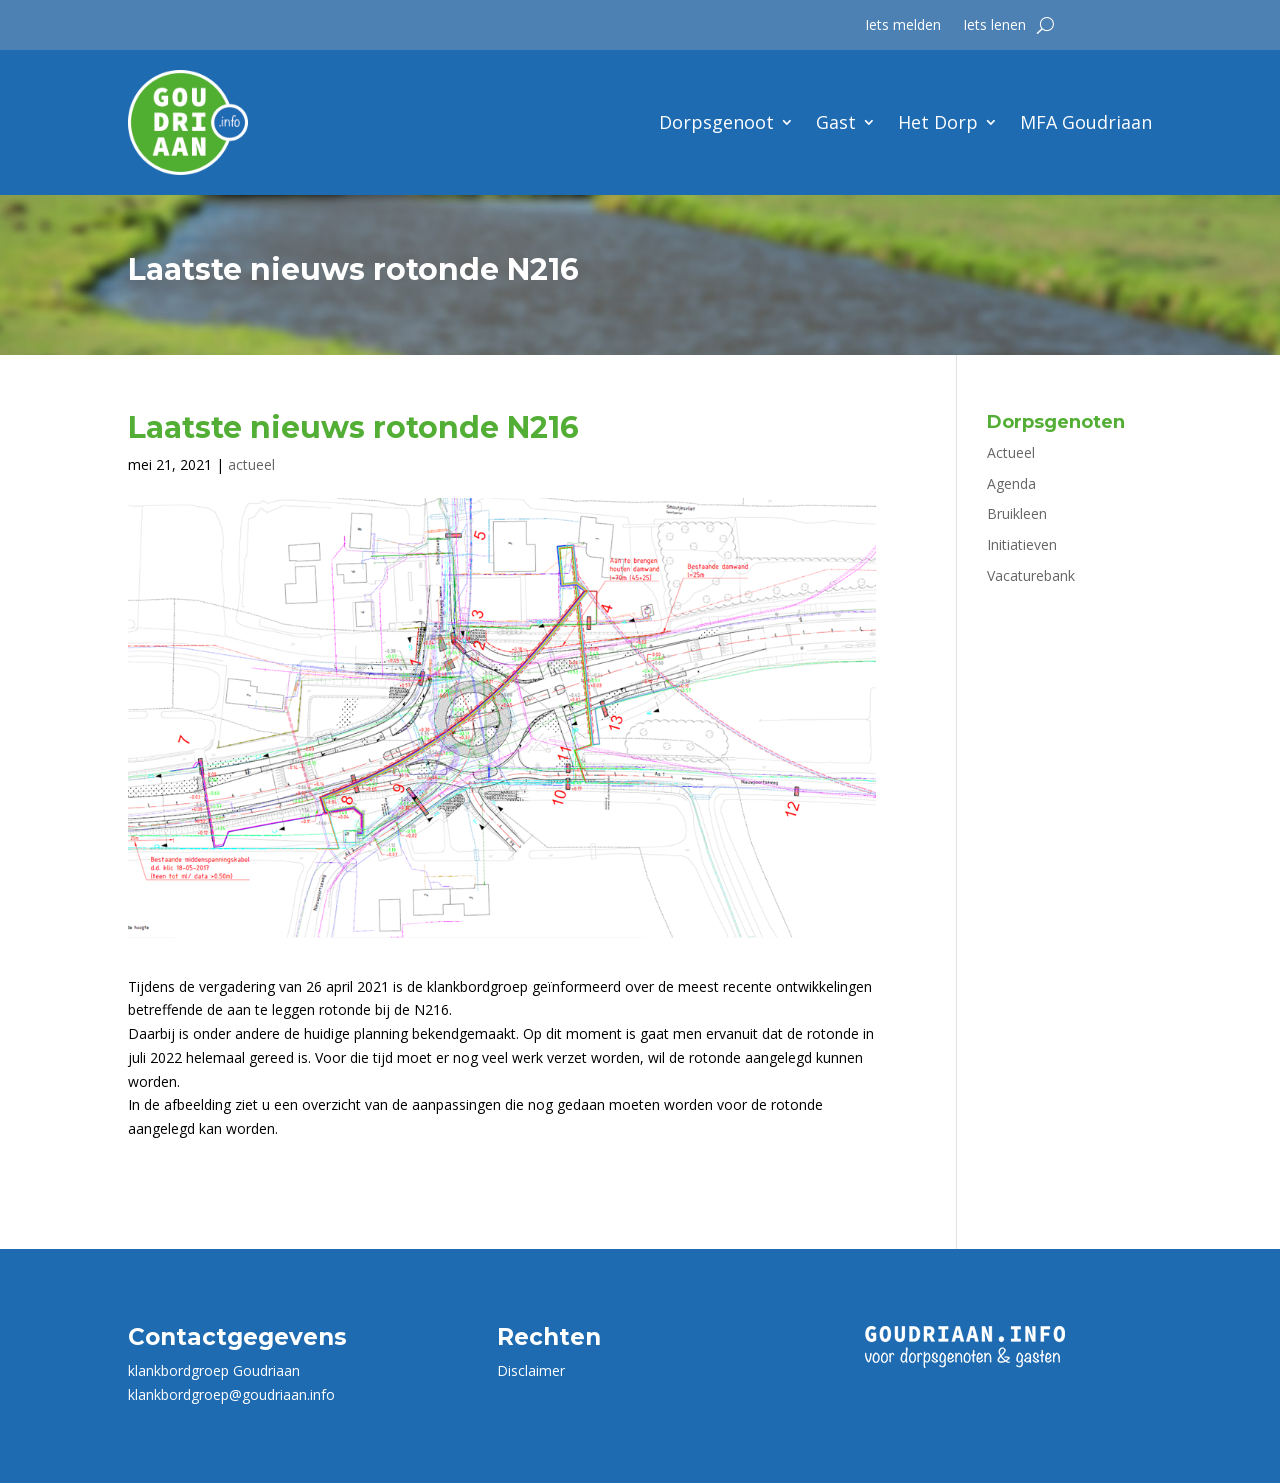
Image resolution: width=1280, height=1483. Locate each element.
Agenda (1011, 483)
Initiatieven (1022, 544)
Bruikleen (1017, 513)
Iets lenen (994, 26)
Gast (836, 122)
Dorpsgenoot (716, 122)
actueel (251, 464)
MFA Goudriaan (1086, 122)
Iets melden (903, 26)
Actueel (1011, 452)
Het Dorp (938, 122)
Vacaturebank (1031, 575)
